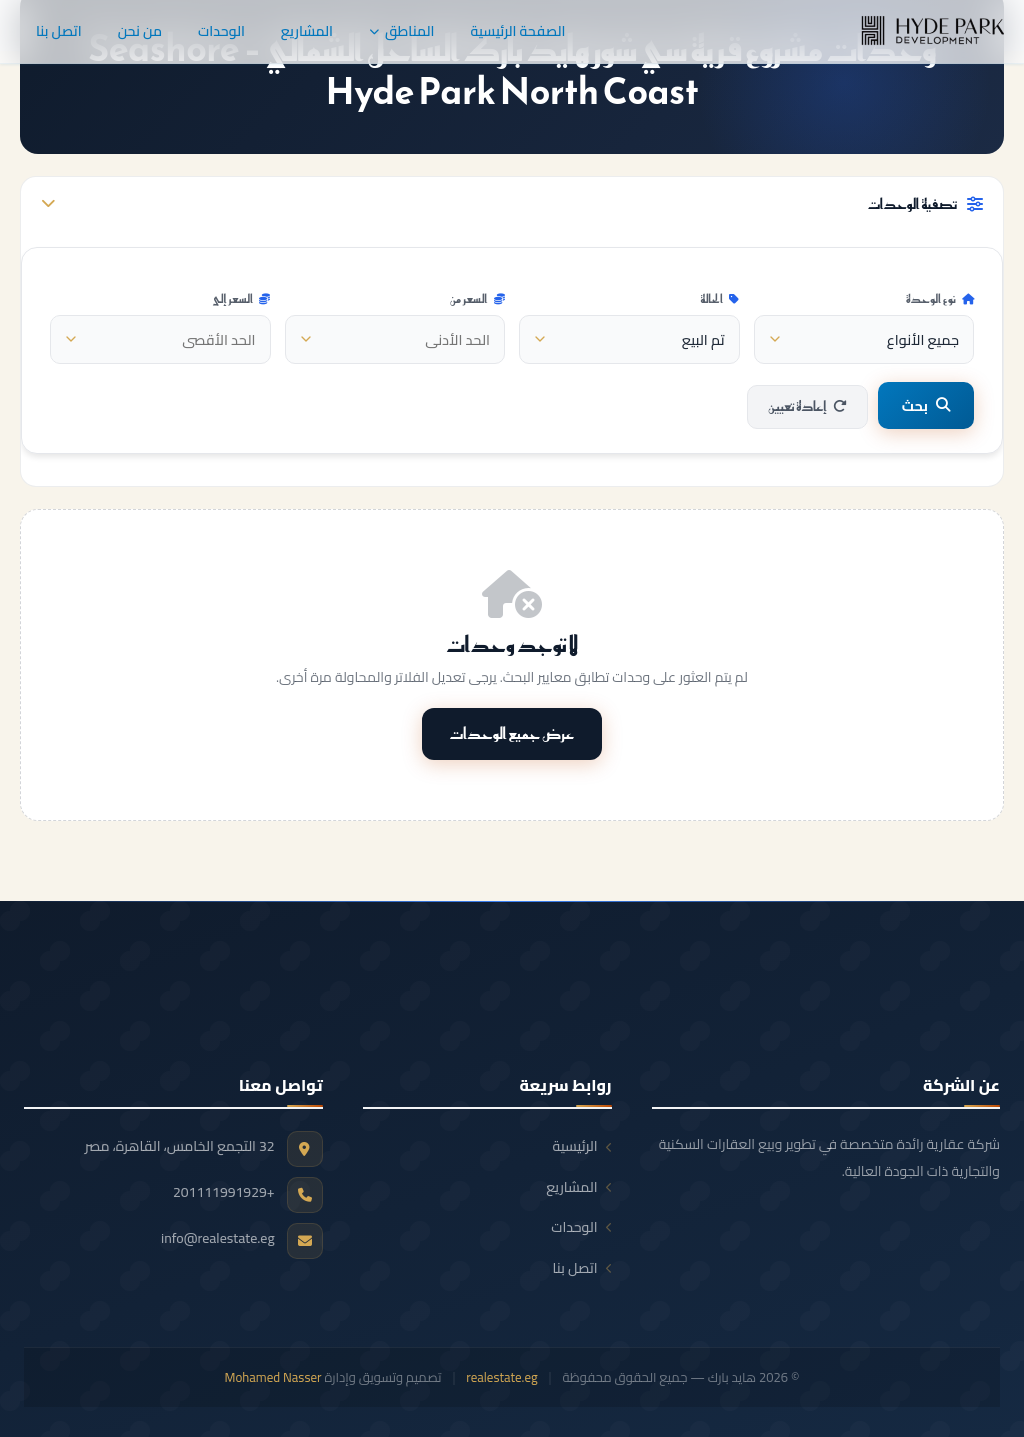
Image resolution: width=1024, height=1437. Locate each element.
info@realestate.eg (218, 1238)
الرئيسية (582, 1146)
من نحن (140, 31)
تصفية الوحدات (512, 204)
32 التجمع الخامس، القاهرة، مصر (180, 1146)
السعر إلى (241, 299)
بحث (926, 405)
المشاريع (307, 31)
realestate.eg (501, 1377)
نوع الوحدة (940, 299)
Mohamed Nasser (273, 1377)
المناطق (401, 31)
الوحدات (221, 31)
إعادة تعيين (807, 406)
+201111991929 (224, 1192)
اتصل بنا (59, 31)
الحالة (720, 299)
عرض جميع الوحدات (512, 733)
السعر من (477, 299)
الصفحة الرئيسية (517, 31)
